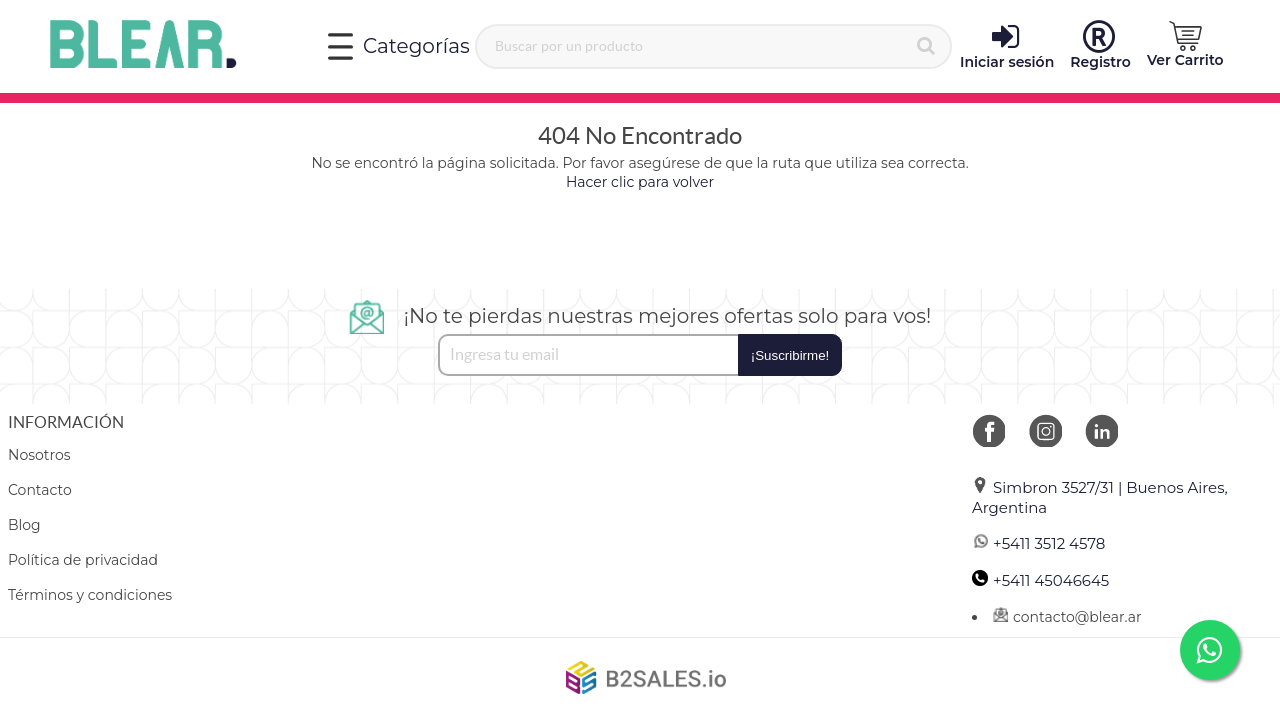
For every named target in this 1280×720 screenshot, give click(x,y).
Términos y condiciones (90, 595)
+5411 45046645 (1040, 580)
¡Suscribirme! (790, 355)
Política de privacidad (83, 560)
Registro (1100, 46)
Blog (24, 525)
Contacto (40, 490)
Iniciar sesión (1007, 46)
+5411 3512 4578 (1038, 543)
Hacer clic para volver (640, 182)
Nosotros (39, 455)
